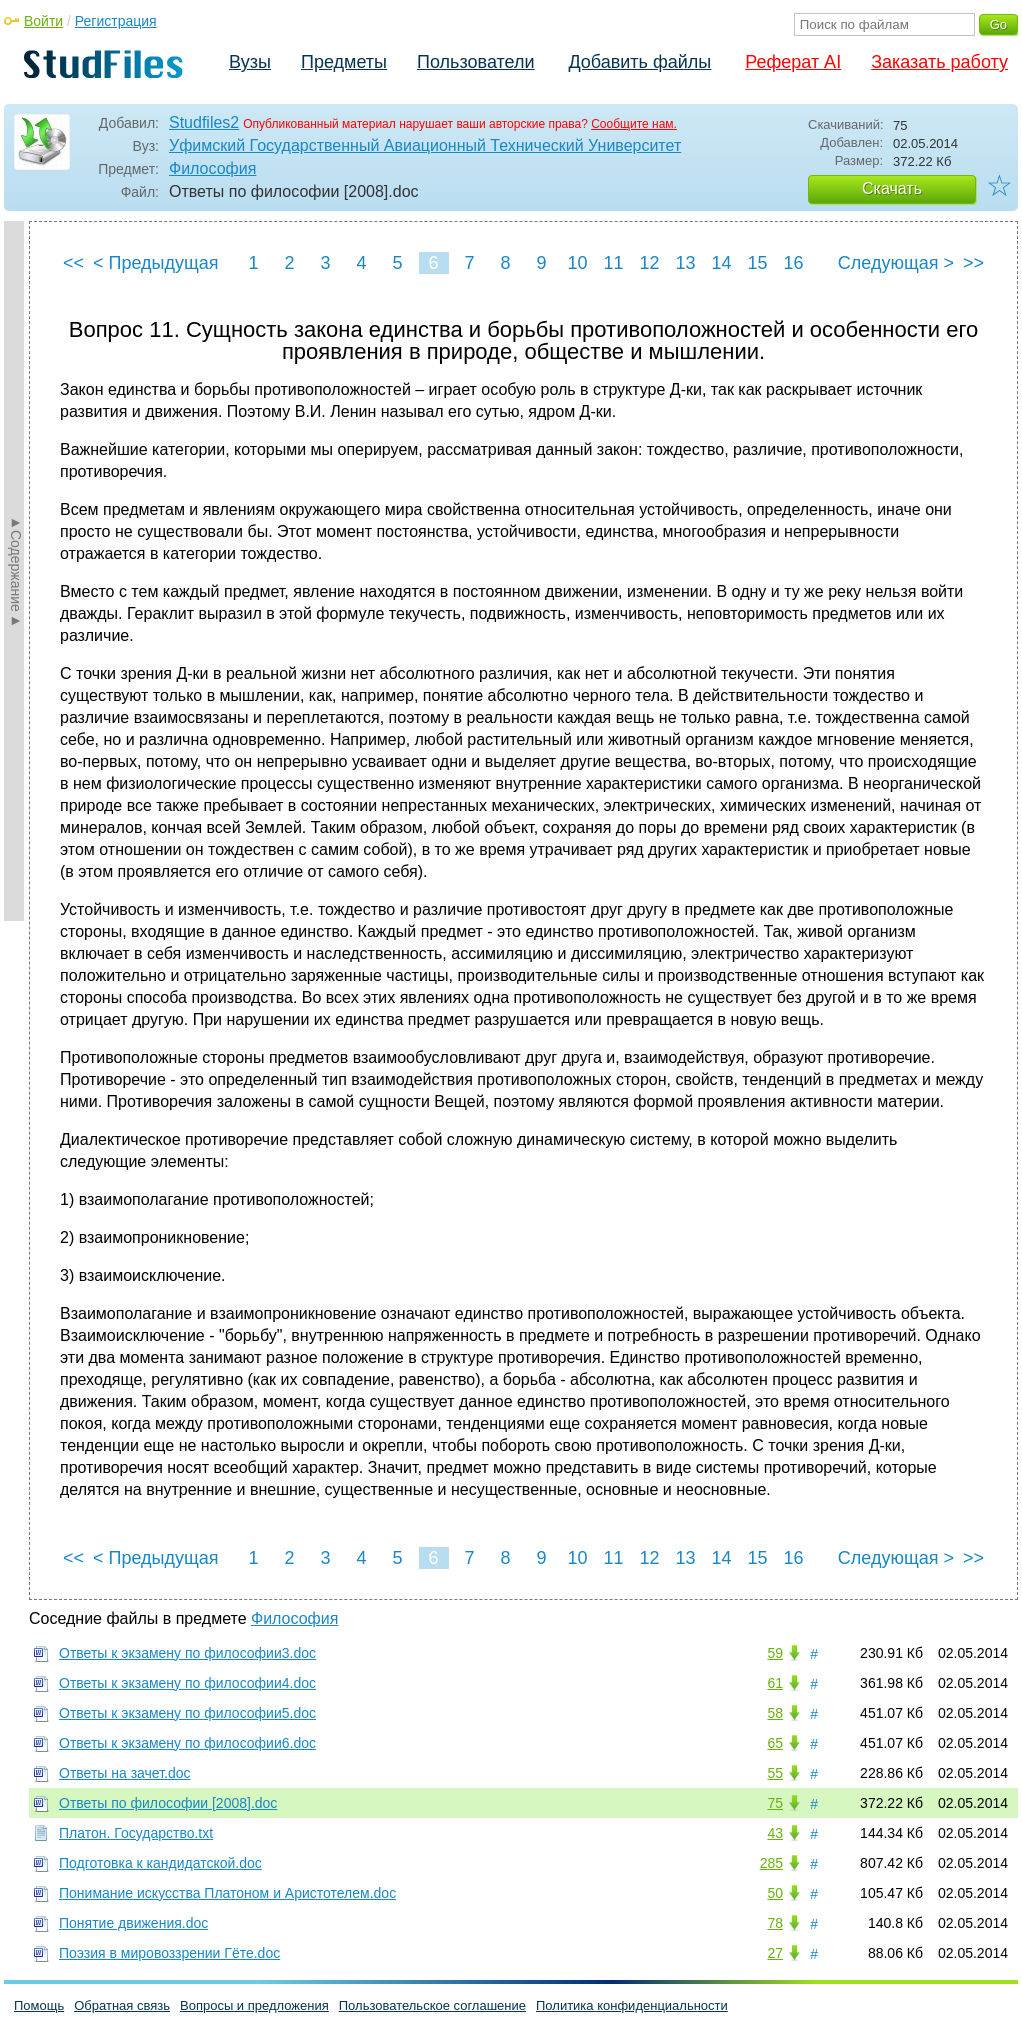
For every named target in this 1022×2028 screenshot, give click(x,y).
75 (775, 1803)
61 (775, 1683)
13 (685, 263)
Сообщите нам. (634, 124)
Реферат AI (793, 62)
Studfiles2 (204, 122)
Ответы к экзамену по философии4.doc (187, 1683)
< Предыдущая (156, 263)
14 (721, 263)
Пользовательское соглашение (432, 2005)
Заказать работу (939, 62)
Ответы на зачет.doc (125, 1773)
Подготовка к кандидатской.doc (160, 1863)
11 (613, 263)
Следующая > (896, 263)
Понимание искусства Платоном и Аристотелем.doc (227, 1893)
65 (775, 1743)
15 (757, 263)
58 (775, 1713)
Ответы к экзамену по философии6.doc (187, 1743)
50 (775, 1893)
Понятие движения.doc (133, 1923)
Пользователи (475, 62)
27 (775, 1953)
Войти (43, 21)
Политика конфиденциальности (632, 2005)
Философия (212, 168)
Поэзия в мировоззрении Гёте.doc (169, 1953)
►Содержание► (16, 571)
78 (775, 1923)
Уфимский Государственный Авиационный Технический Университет (425, 145)
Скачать (892, 188)
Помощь (39, 2005)
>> (973, 263)
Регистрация (116, 21)
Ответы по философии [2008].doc (168, 1803)
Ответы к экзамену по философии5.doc (187, 1713)
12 (649, 263)
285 (771, 1863)
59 (775, 1653)
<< (73, 263)
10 (577, 263)
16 (793, 263)
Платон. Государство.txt (136, 1833)
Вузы (250, 62)
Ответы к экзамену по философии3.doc (187, 1653)
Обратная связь (122, 2005)
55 (775, 1773)
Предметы (344, 62)
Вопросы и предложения (254, 2005)
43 (775, 1833)
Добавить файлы (639, 62)
